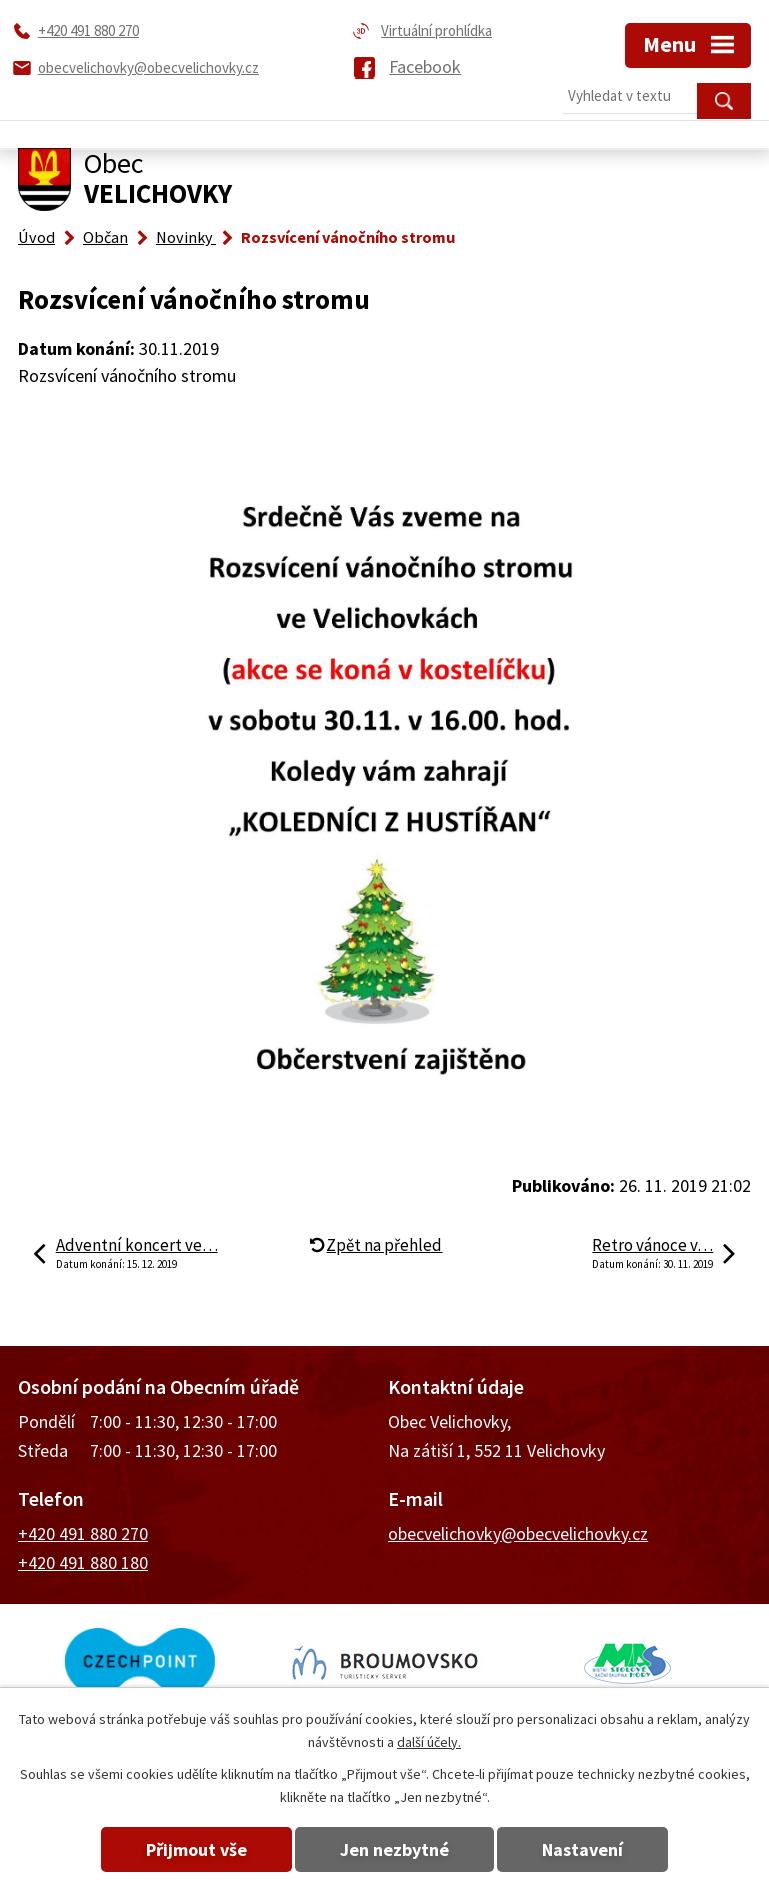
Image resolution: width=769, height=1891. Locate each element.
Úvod (36, 237)
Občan (105, 237)
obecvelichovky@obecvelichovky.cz (518, 1533)
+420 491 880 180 (83, 1562)
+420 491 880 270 (83, 1533)
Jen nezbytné (394, 1849)
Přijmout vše (196, 1849)
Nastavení (582, 1849)
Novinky (186, 237)
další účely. (429, 1742)
